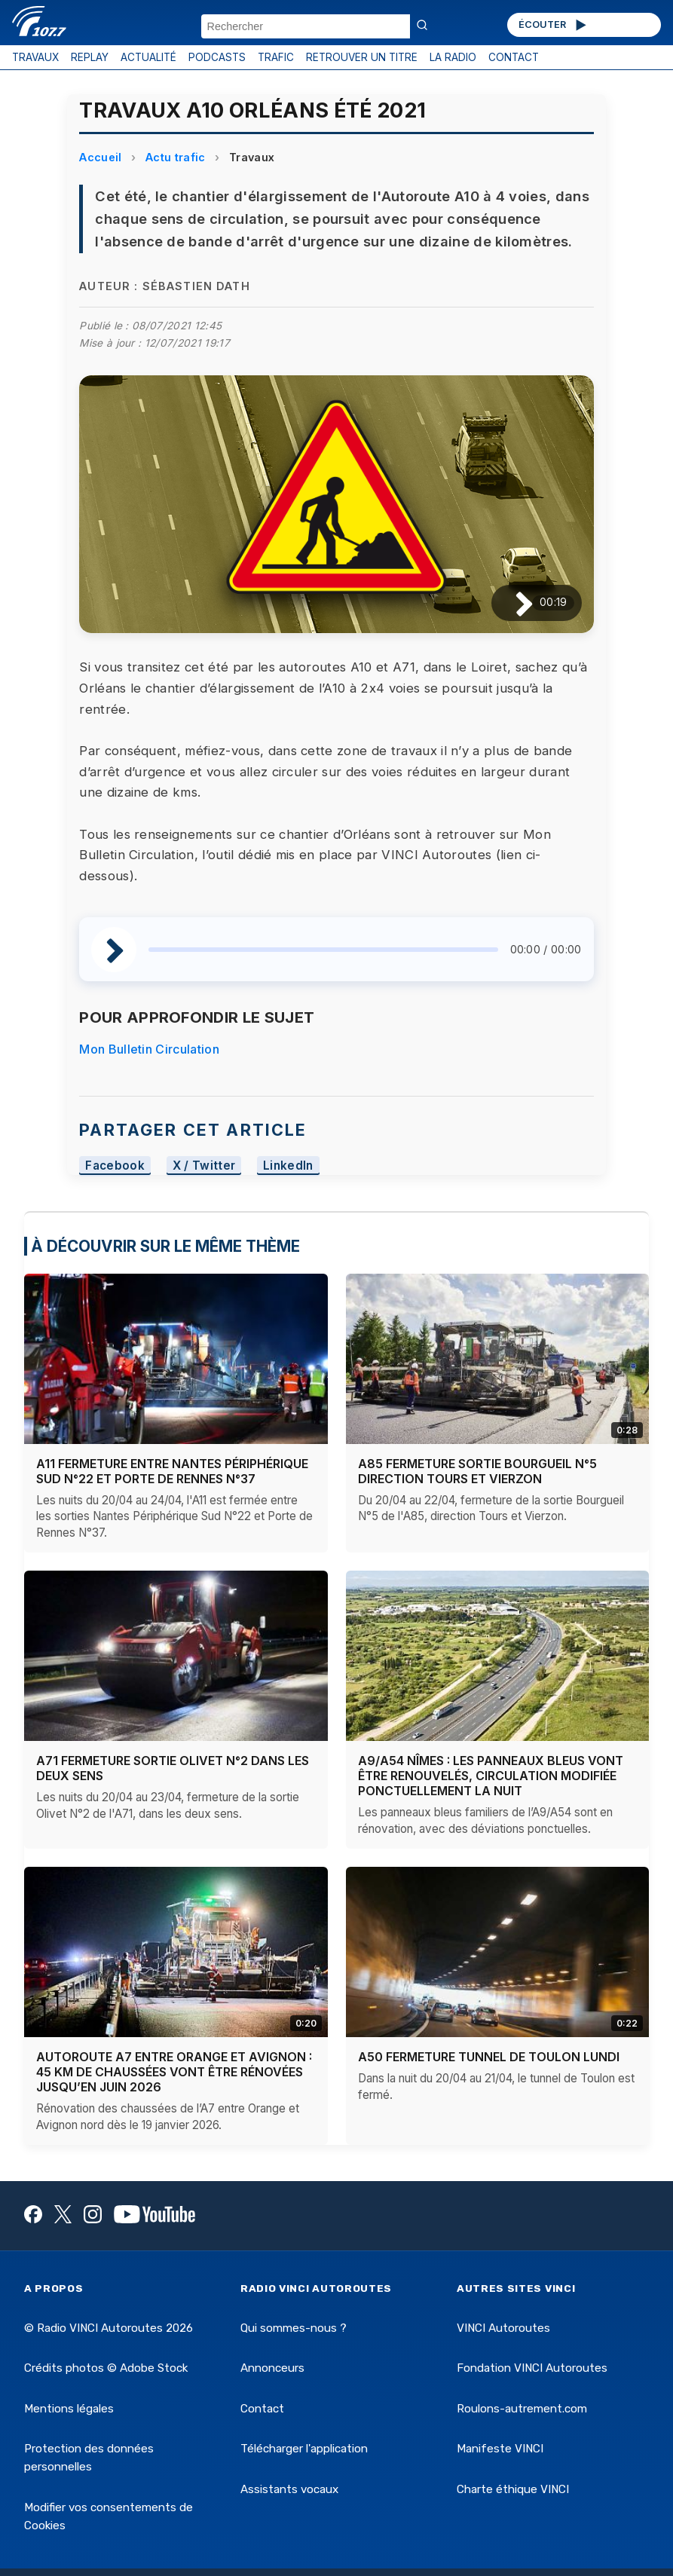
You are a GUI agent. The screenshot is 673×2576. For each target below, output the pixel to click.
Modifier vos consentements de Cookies (108, 2516)
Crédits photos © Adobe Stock (106, 2368)
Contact (262, 2408)
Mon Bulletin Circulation (149, 1049)
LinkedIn (288, 1165)
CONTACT (513, 57)
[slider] (322, 949)
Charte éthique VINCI (513, 2489)
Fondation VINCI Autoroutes (532, 2368)
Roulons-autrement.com (522, 2408)
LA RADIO (453, 57)
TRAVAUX (35, 57)
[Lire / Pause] (512, 603)
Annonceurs (272, 2368)
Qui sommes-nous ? (293, 2328)
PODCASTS (217, 57)
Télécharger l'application (304, 2448)
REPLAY (90, 57)
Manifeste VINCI (500, 2448)
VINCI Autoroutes (503, 2328)
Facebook (115, 1165)
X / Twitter (204, 1165)
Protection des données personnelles (89, 2458)
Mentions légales (69, 2408)
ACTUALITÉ (148, 57)
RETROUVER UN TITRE (362, 57)
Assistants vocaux (289, 2489)
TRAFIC (276, 57)
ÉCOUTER (554, 25)
